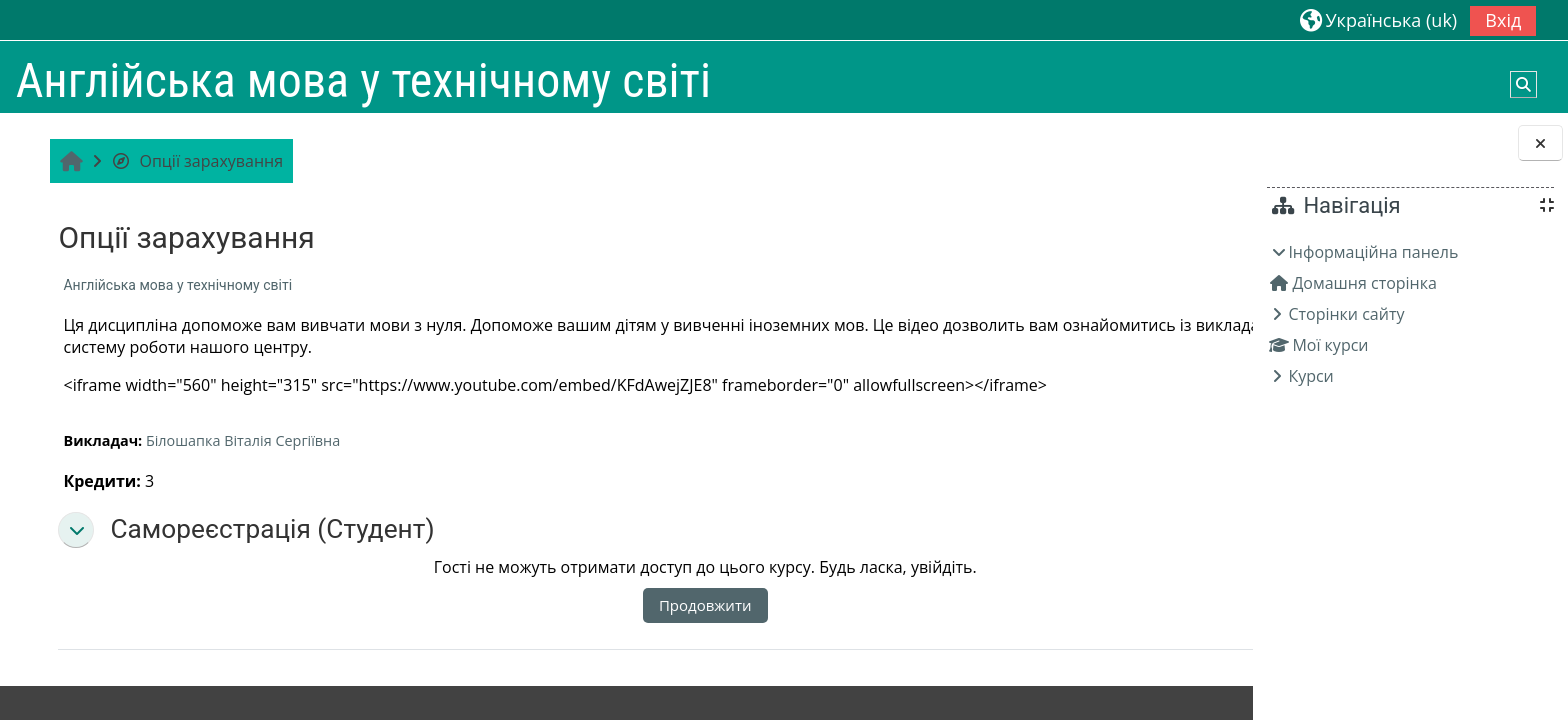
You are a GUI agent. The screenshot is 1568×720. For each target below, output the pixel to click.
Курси (1310, 376)
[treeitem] (1410, 314)
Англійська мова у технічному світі (174, 285)
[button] (1378, 19)
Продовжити (625, 605)
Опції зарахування (194, 161)
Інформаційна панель (1373, 252)
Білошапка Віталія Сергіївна (240, 440)
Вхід (1503, 20)
